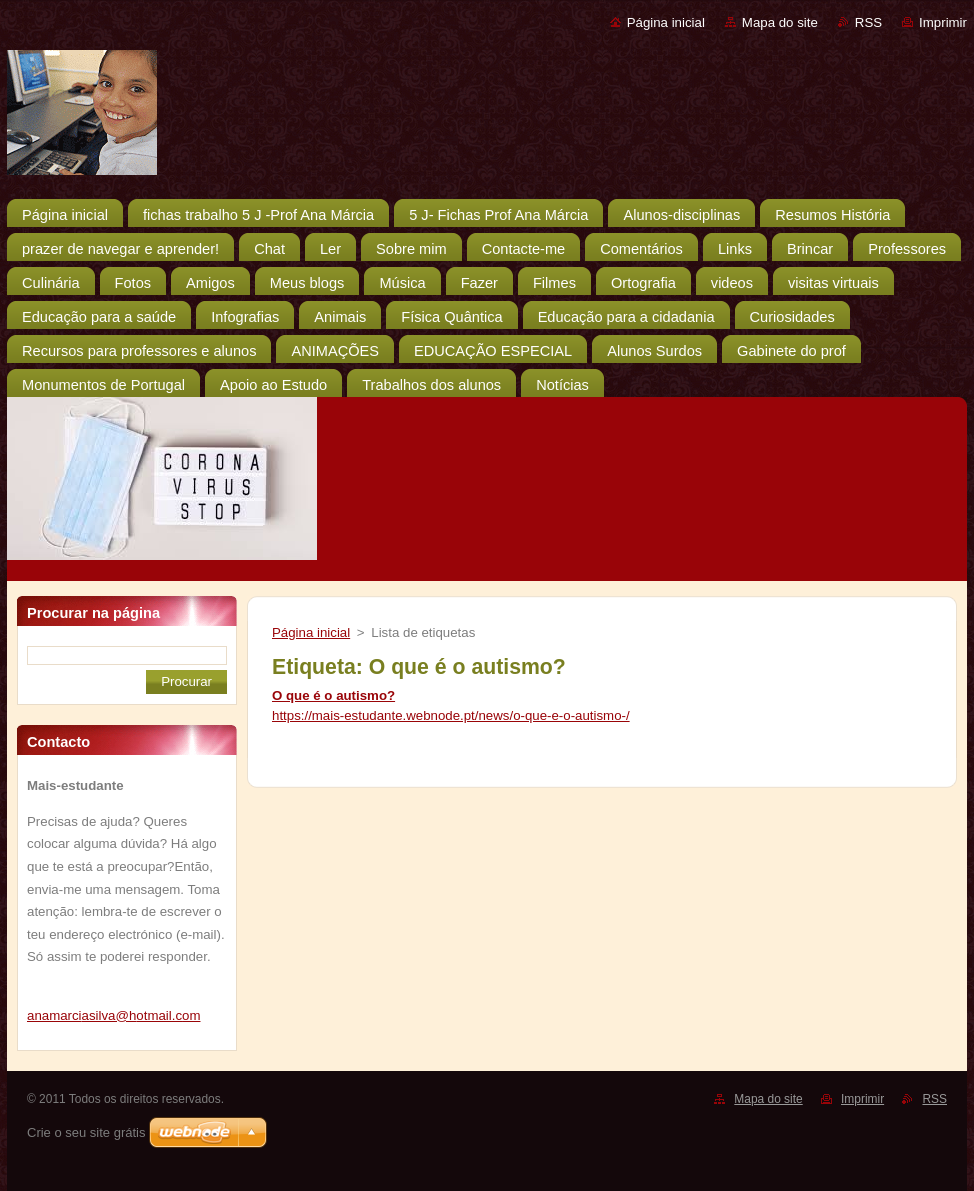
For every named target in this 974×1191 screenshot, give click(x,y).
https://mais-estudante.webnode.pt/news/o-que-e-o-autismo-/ (451, 715)
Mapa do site (780, 22)
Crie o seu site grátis (86, 1132)
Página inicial (666, 22)
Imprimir (943, 22)
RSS (868, 22)
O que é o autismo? (333, 695)
